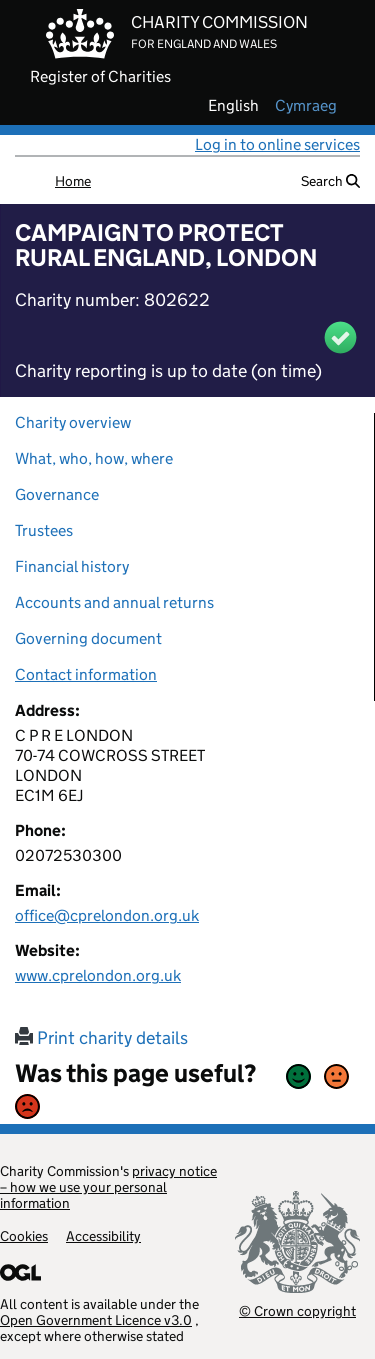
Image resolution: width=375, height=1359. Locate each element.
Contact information (86, 674)
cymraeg (306, 106)
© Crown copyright (297, 1310)
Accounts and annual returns (114, 602)
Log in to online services (277, 144)
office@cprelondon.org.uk (107, 915)
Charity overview (73, 422)
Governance (57, 494)
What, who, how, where (94, 458)
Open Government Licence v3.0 (96, 1320)
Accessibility (103, 1236)
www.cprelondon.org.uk (98, 975)
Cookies (24, 1236)
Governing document (88, 638)
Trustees (44, 530)
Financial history (72, 566)
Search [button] (330, 181)
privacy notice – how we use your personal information (108, 1187)
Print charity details (101, 1038)
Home (73, 181)
